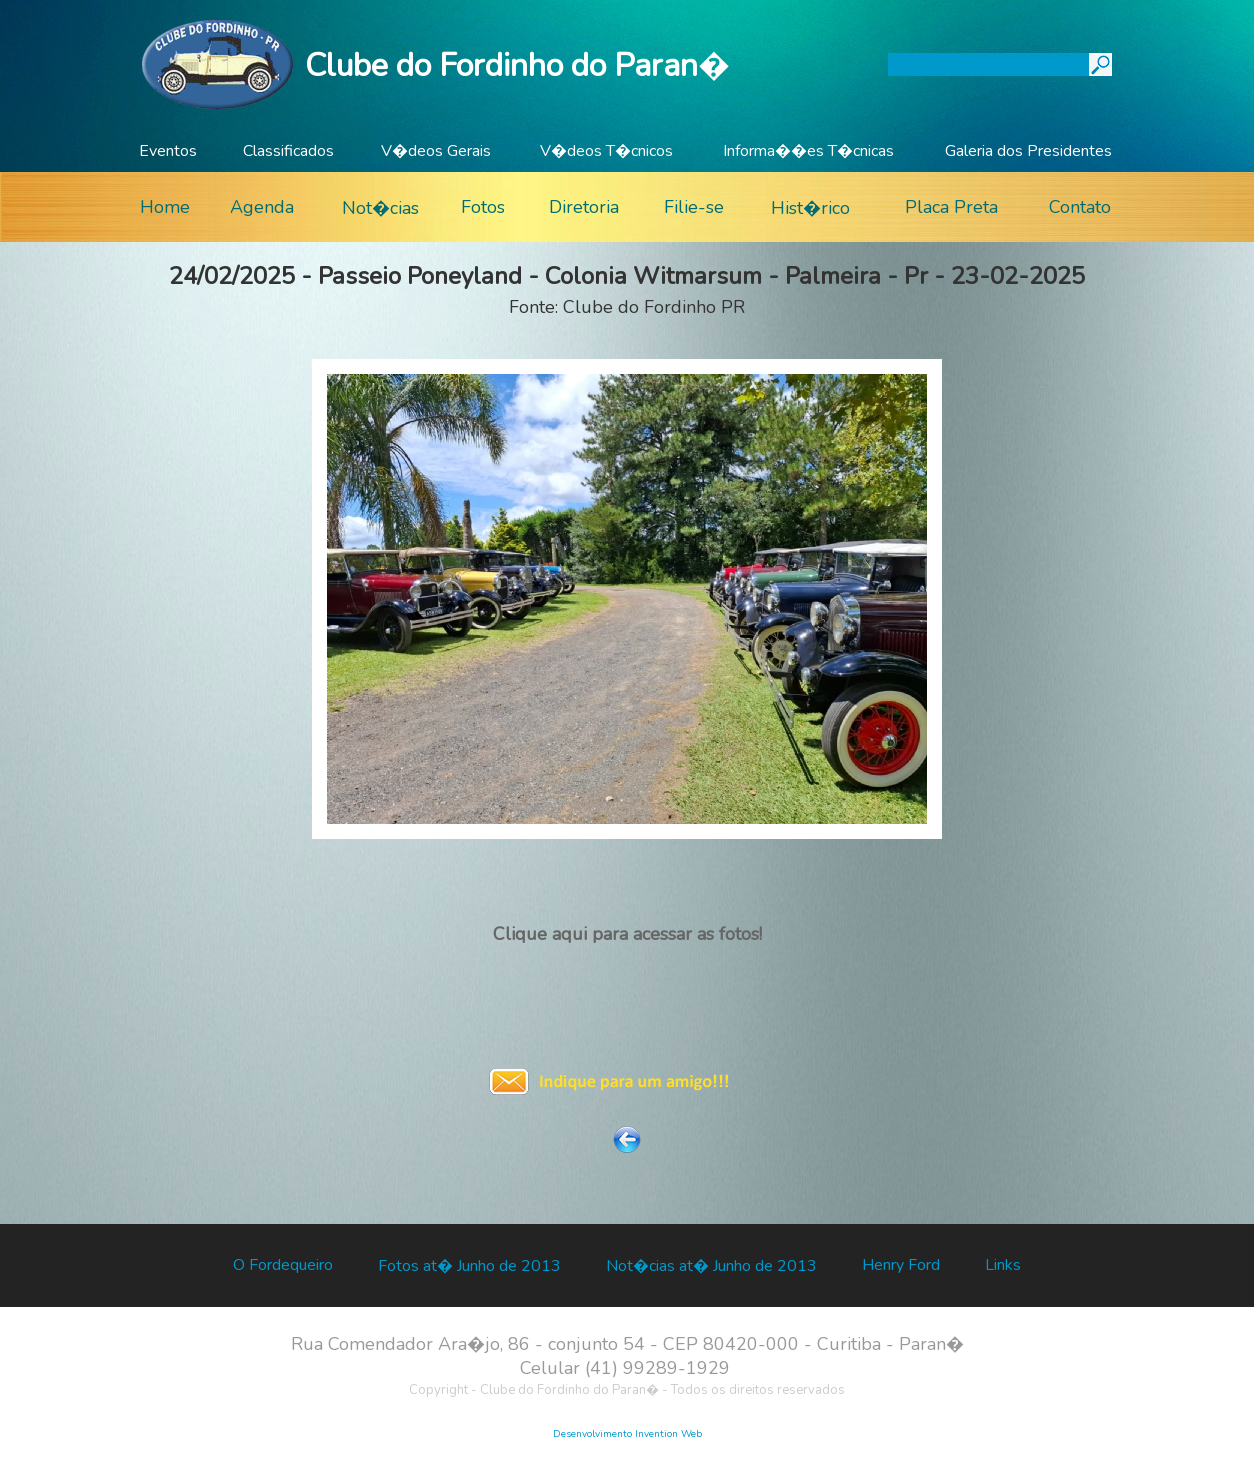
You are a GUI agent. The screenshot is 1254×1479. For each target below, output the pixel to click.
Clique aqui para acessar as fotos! (627, 934)
